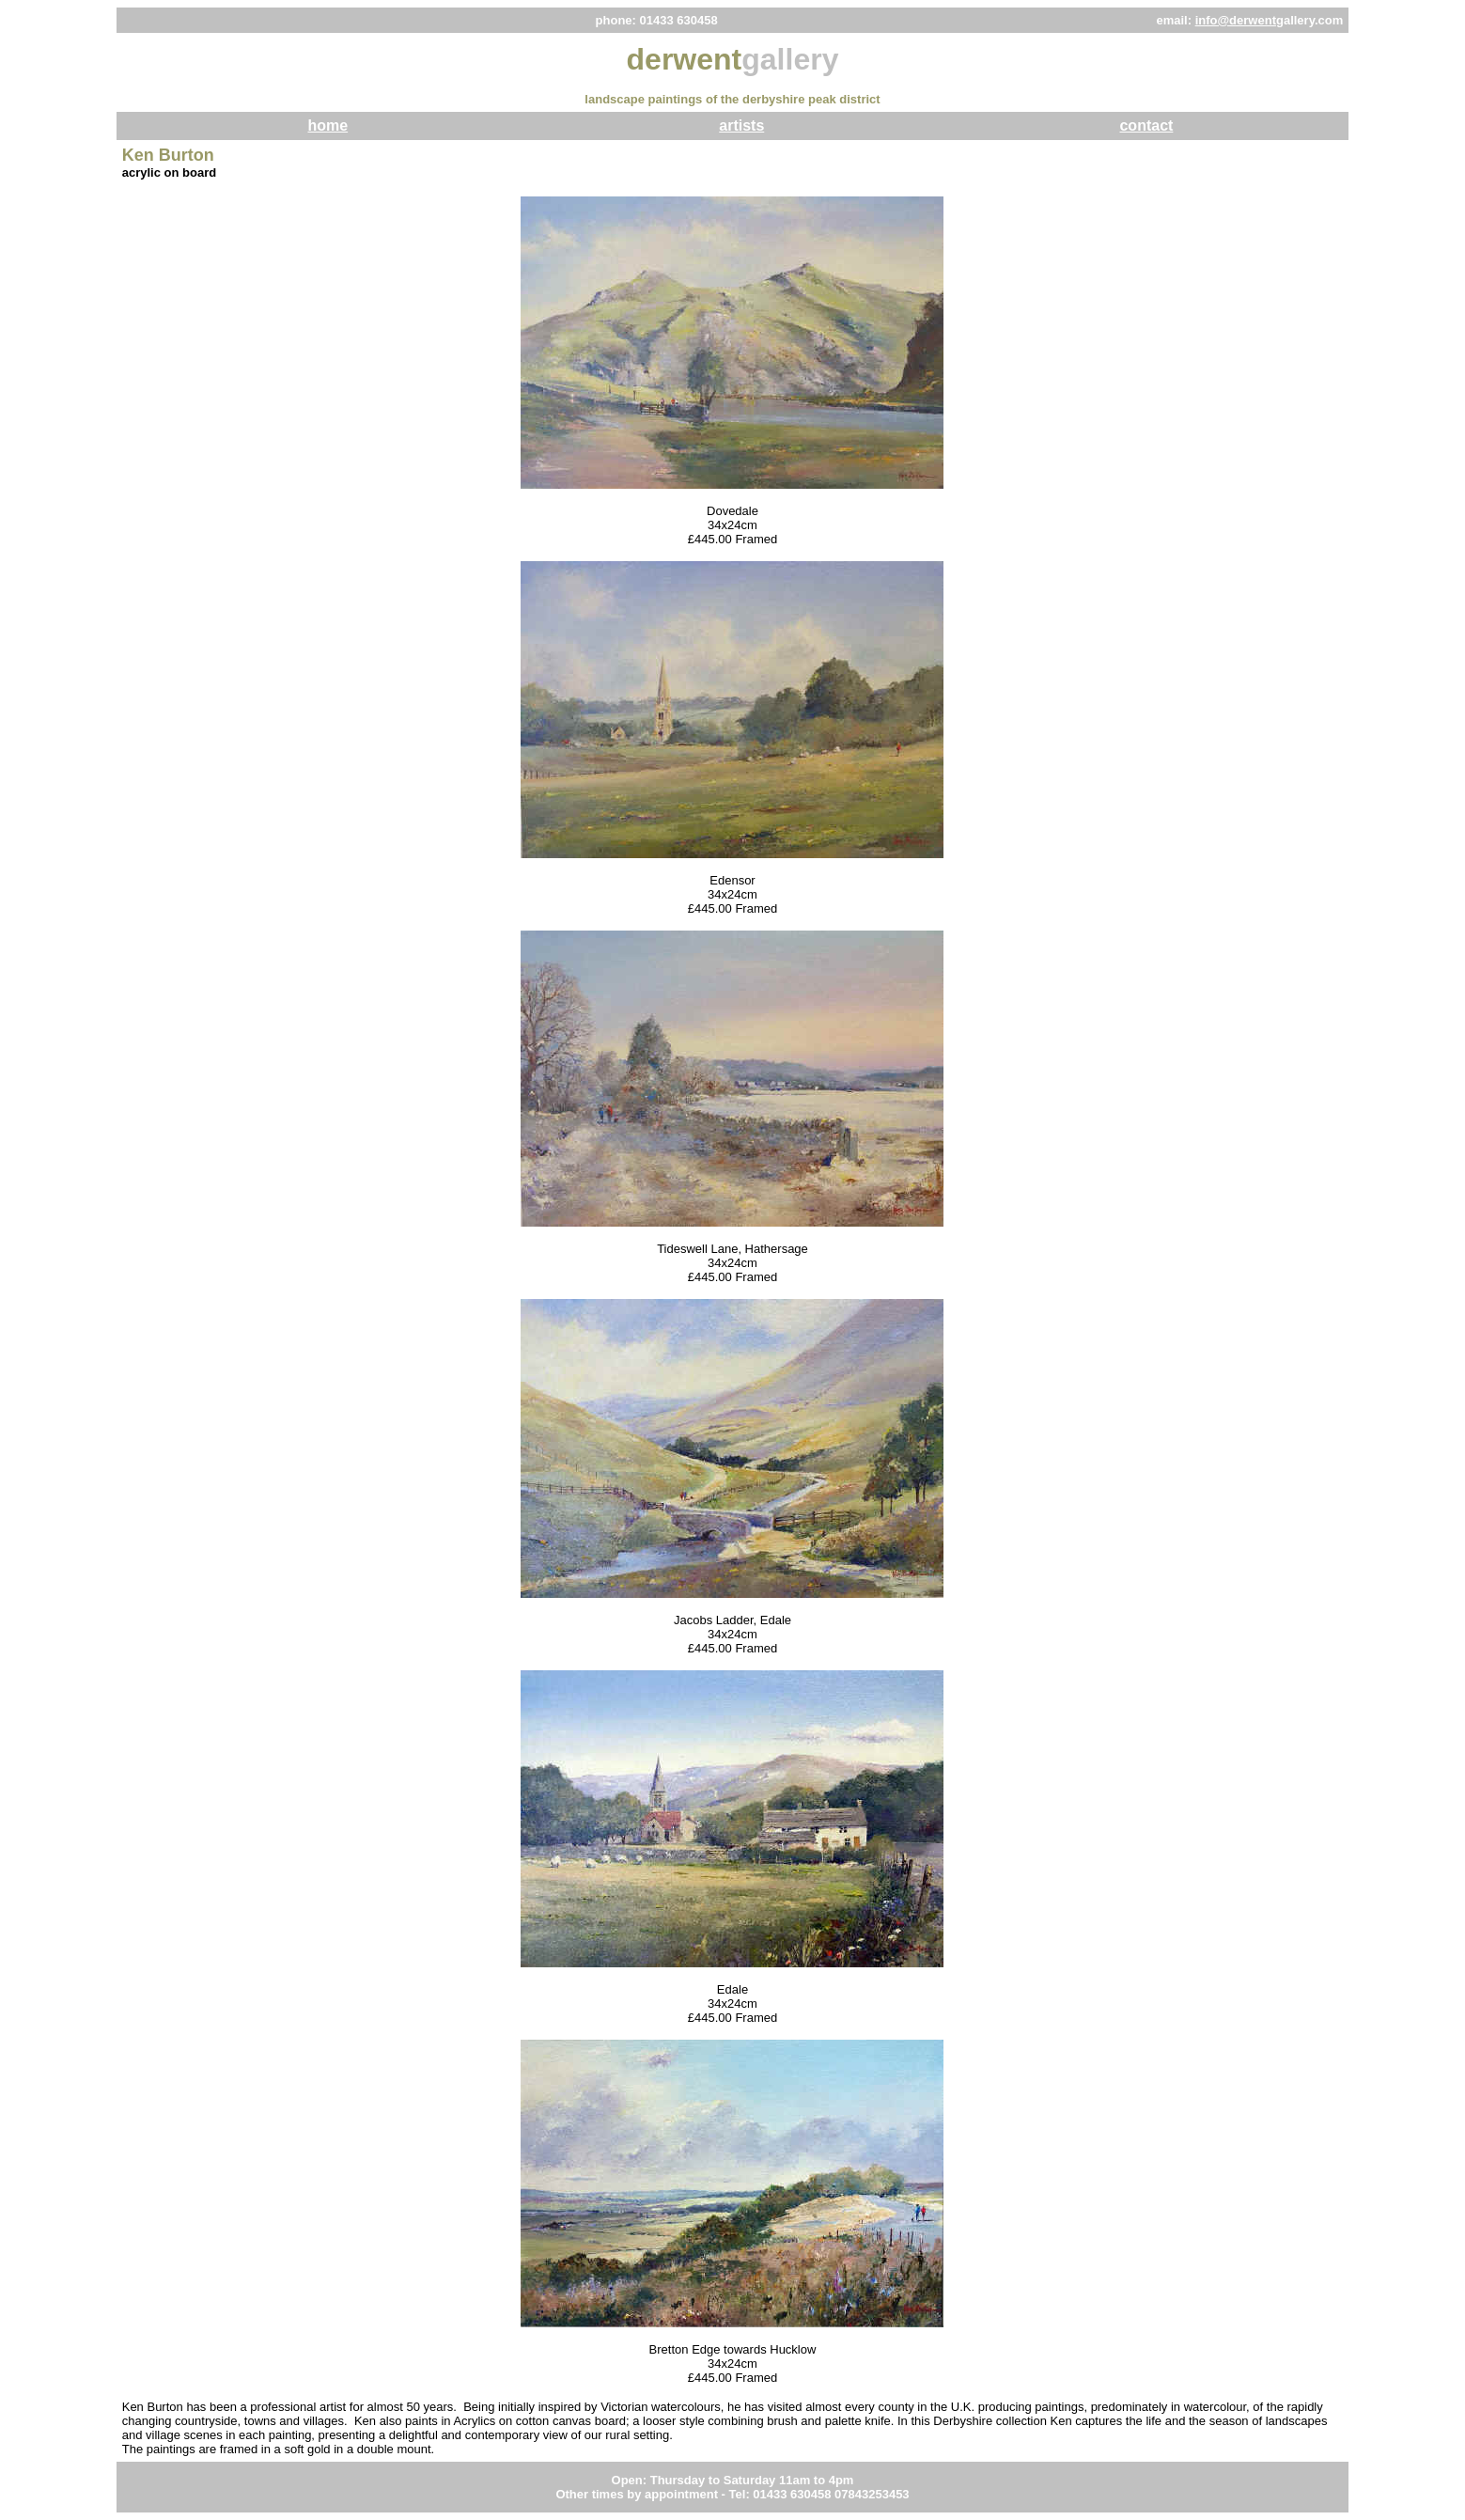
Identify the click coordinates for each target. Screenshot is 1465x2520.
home (327, 125)
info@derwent (1235, 20)
